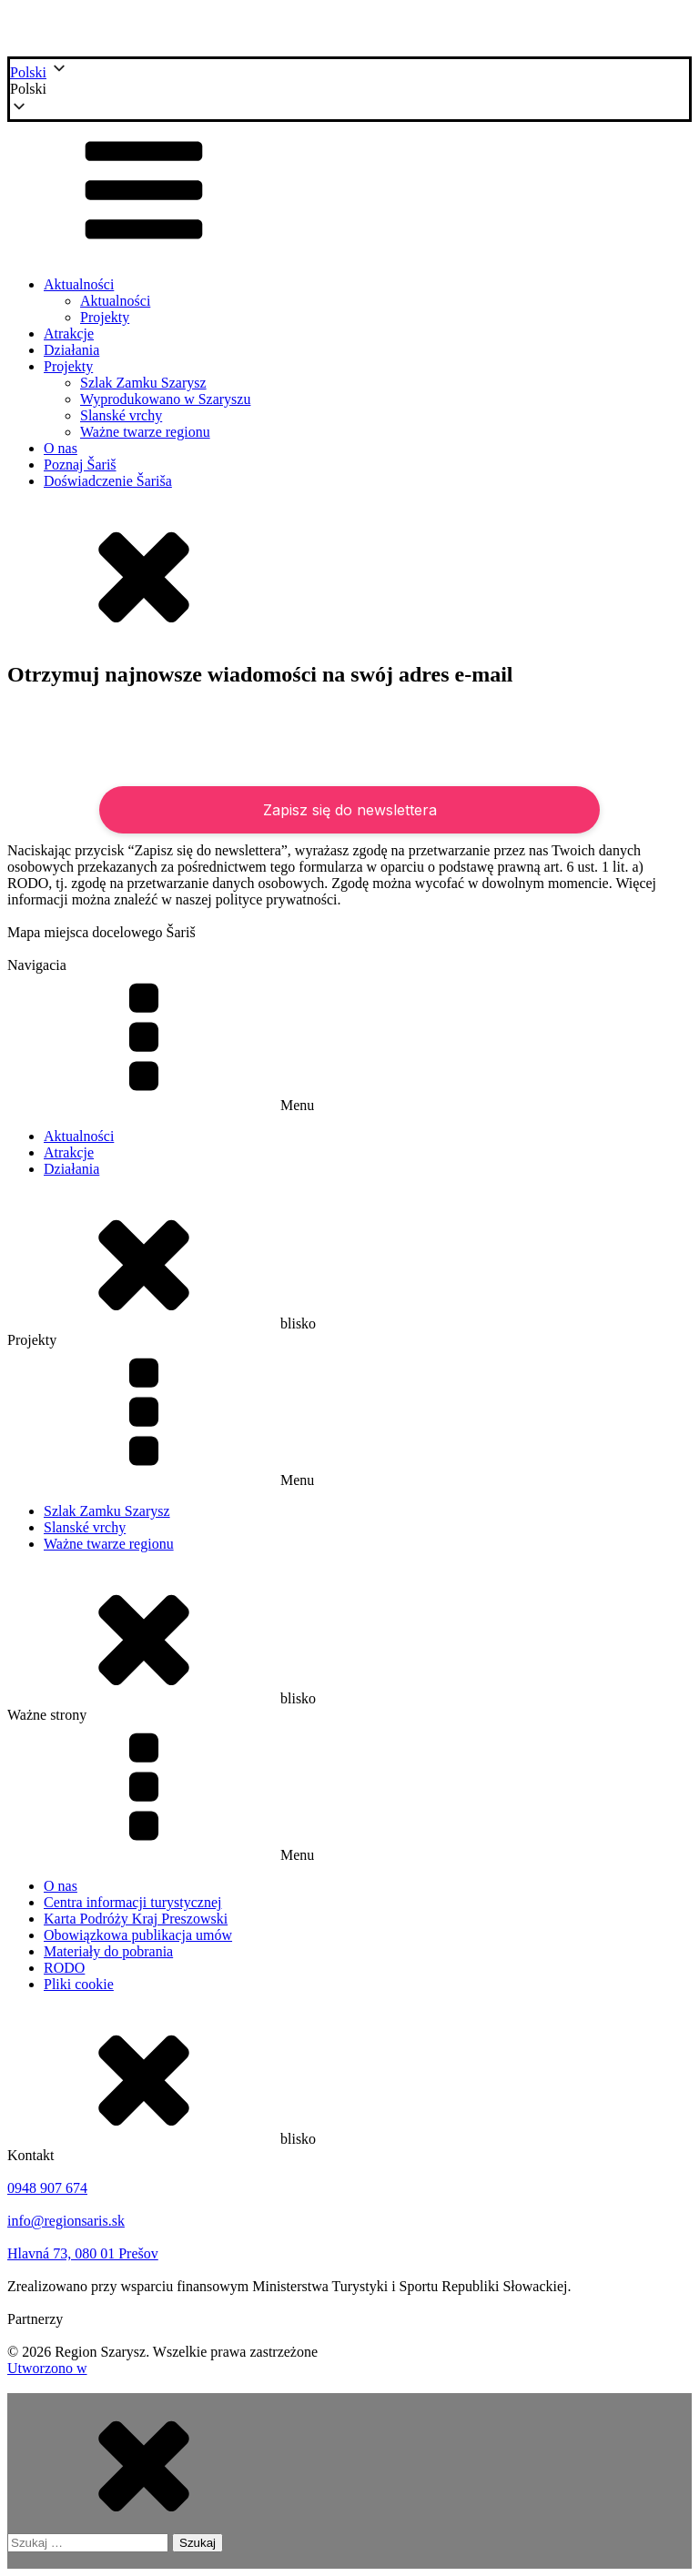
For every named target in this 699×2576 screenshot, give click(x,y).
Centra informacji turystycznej (132, 1902)
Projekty (104, 317)
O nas (60, 448)
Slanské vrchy (121, 415)
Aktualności (79, 284)
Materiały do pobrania (108, 1951)
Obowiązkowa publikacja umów (138, 1935)
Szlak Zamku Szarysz (143, 382)
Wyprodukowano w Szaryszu (165, 399)
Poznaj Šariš (80, 464)
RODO (64, 1967)
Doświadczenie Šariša (108, 481)
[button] (349, 89)
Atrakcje (69, 333)
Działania (71, 350)
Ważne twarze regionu (145, 431)
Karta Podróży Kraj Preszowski (136, 1918)
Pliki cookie (79, 1984)
